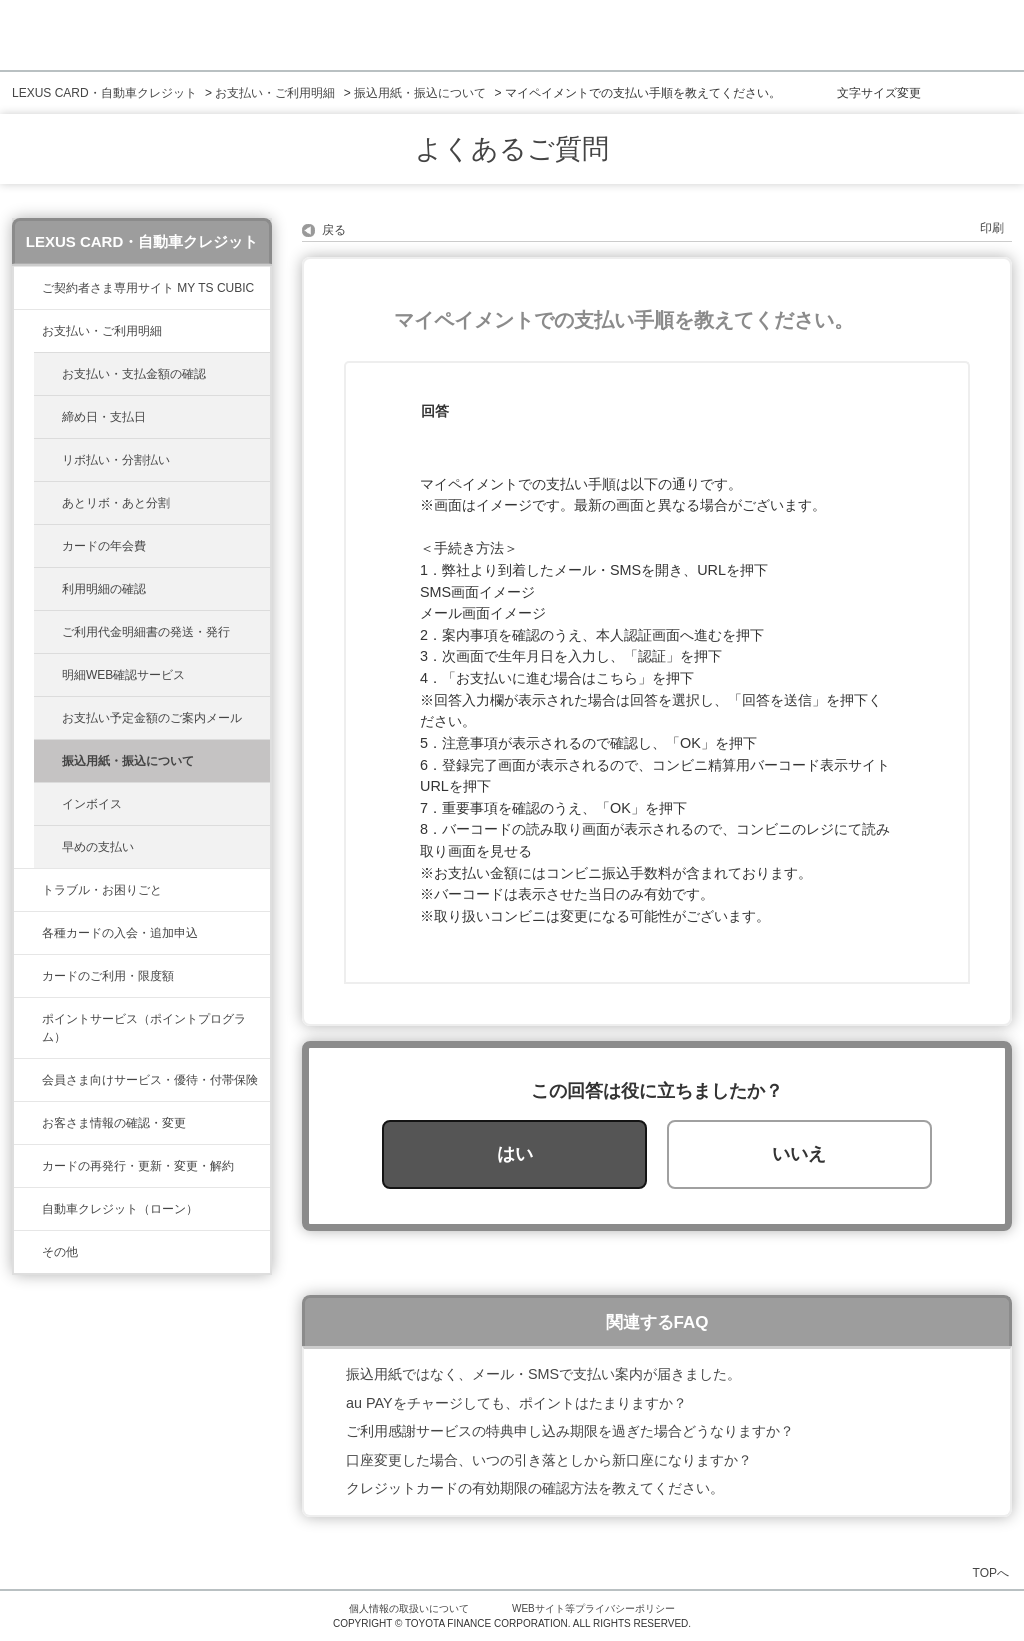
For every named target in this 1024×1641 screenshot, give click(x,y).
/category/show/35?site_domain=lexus (28, 1123)
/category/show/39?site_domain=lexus (28, 288)
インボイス (92, 804)
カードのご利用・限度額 (108, 976)
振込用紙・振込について (420, 93)
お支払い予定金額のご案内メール (152, 718)
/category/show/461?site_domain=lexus (28, 933)
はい (515, 1154)
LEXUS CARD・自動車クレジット (104, 93)
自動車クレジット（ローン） (120, 1209)
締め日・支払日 (104, 417)
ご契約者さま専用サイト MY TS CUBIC (148, 288)
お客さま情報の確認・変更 (114, 1123)
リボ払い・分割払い (116, 460)
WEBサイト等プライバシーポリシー (593, 1608)
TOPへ (991, 1572)
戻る (334, 230)
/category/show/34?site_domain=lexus (28, 976)
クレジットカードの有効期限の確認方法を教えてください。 (535, 1488)
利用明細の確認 (104, 589)
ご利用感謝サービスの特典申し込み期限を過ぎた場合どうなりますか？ (570, 1431)
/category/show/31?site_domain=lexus (28, 1166)
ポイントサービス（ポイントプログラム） (144, 1028)
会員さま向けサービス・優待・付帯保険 (150, 1080)
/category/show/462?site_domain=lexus (28, 890)
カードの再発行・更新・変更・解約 (138, 1166)
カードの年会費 (104, 546)
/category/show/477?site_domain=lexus (28, 1209)
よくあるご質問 (512, 149)
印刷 (992, 228)
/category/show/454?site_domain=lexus (28, 1080)
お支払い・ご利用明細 (275, 93)
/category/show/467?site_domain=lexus (28, 331)
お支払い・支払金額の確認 (134, 374)
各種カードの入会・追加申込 (120, 933)
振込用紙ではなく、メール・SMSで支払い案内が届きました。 (543, 1374)
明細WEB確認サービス (123, 675)
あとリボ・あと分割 (116, 503)
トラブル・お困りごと (102, 890)
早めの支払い (98, 847)
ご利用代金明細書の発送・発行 (146, 632)
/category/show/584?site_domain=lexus (28, 1252)
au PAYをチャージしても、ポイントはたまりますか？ (516, 1403)
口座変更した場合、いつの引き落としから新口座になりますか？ (549, 1460)
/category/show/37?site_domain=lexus (28, 1019)
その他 (60, 1252)
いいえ (799, 1154)
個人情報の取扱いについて (409, 1608)
